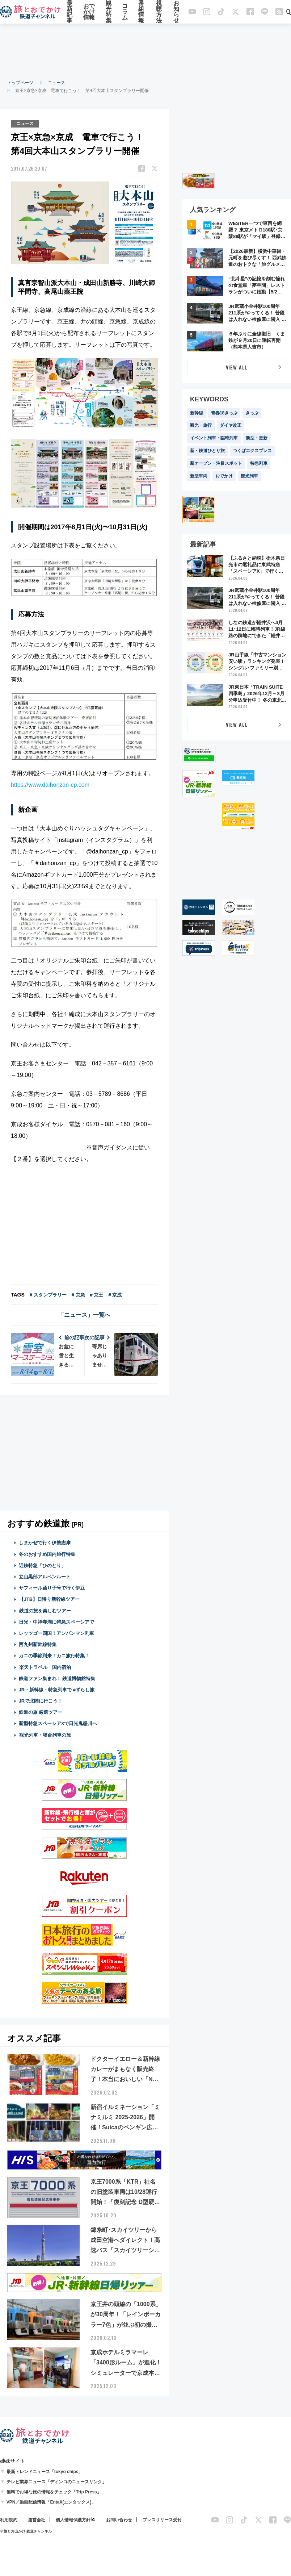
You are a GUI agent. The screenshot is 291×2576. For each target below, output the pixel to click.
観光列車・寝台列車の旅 (45, 1735)
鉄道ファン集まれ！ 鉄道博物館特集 (57, 1678)
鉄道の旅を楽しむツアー (45, 1610)
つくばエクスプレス (252, 450)
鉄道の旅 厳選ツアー (41, 1712)
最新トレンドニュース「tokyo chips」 (45, 2471)
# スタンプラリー (48, 1295)
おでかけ (224, 476)
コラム (125, 12)
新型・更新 (256, 438)
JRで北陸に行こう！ (41, 1701)
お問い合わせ (119, 2519)
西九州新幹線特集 (37, 1644)
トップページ (20, 82)
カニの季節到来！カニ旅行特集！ (54, 1655)
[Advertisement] (145, 50)
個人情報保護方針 (73, 2519)
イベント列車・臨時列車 (214, 438)
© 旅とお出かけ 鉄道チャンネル (26, 2531)
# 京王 (97, 1295)
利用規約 (8, 2519)
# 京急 (78, 1295)
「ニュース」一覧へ (84, 1315)
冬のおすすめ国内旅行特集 (47, 1554)
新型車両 (198, 476)
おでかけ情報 (89, 12)
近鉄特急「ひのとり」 (42, 1565)
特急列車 (258, 463)
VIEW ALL (237, 367)
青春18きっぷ (224, 413)
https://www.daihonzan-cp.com (50, 785)
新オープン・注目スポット (216, 463)
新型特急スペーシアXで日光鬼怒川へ (58, 1723)
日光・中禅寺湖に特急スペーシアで (56, 1622)
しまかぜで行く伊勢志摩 (45, 1542)
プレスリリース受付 (162, 2519)
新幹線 (196, 413)
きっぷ (251, 413)
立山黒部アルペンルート (45, 1576)
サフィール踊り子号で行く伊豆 (52, 1588)
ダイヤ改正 (230, 425)
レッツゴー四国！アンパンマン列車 (56, 1633)
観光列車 (249, 476)
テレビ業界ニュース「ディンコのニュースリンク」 (56, 2481)
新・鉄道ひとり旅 (207, 450)
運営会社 (36, 2519)
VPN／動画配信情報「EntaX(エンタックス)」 (51, 2502)
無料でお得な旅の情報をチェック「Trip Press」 (54, 2491)
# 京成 (115, 1295)
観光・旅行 (201, 425)
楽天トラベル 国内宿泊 (45, 1667)
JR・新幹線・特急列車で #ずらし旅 (56, 1689)
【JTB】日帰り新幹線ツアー (49, 1599)
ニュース (56, 82)
